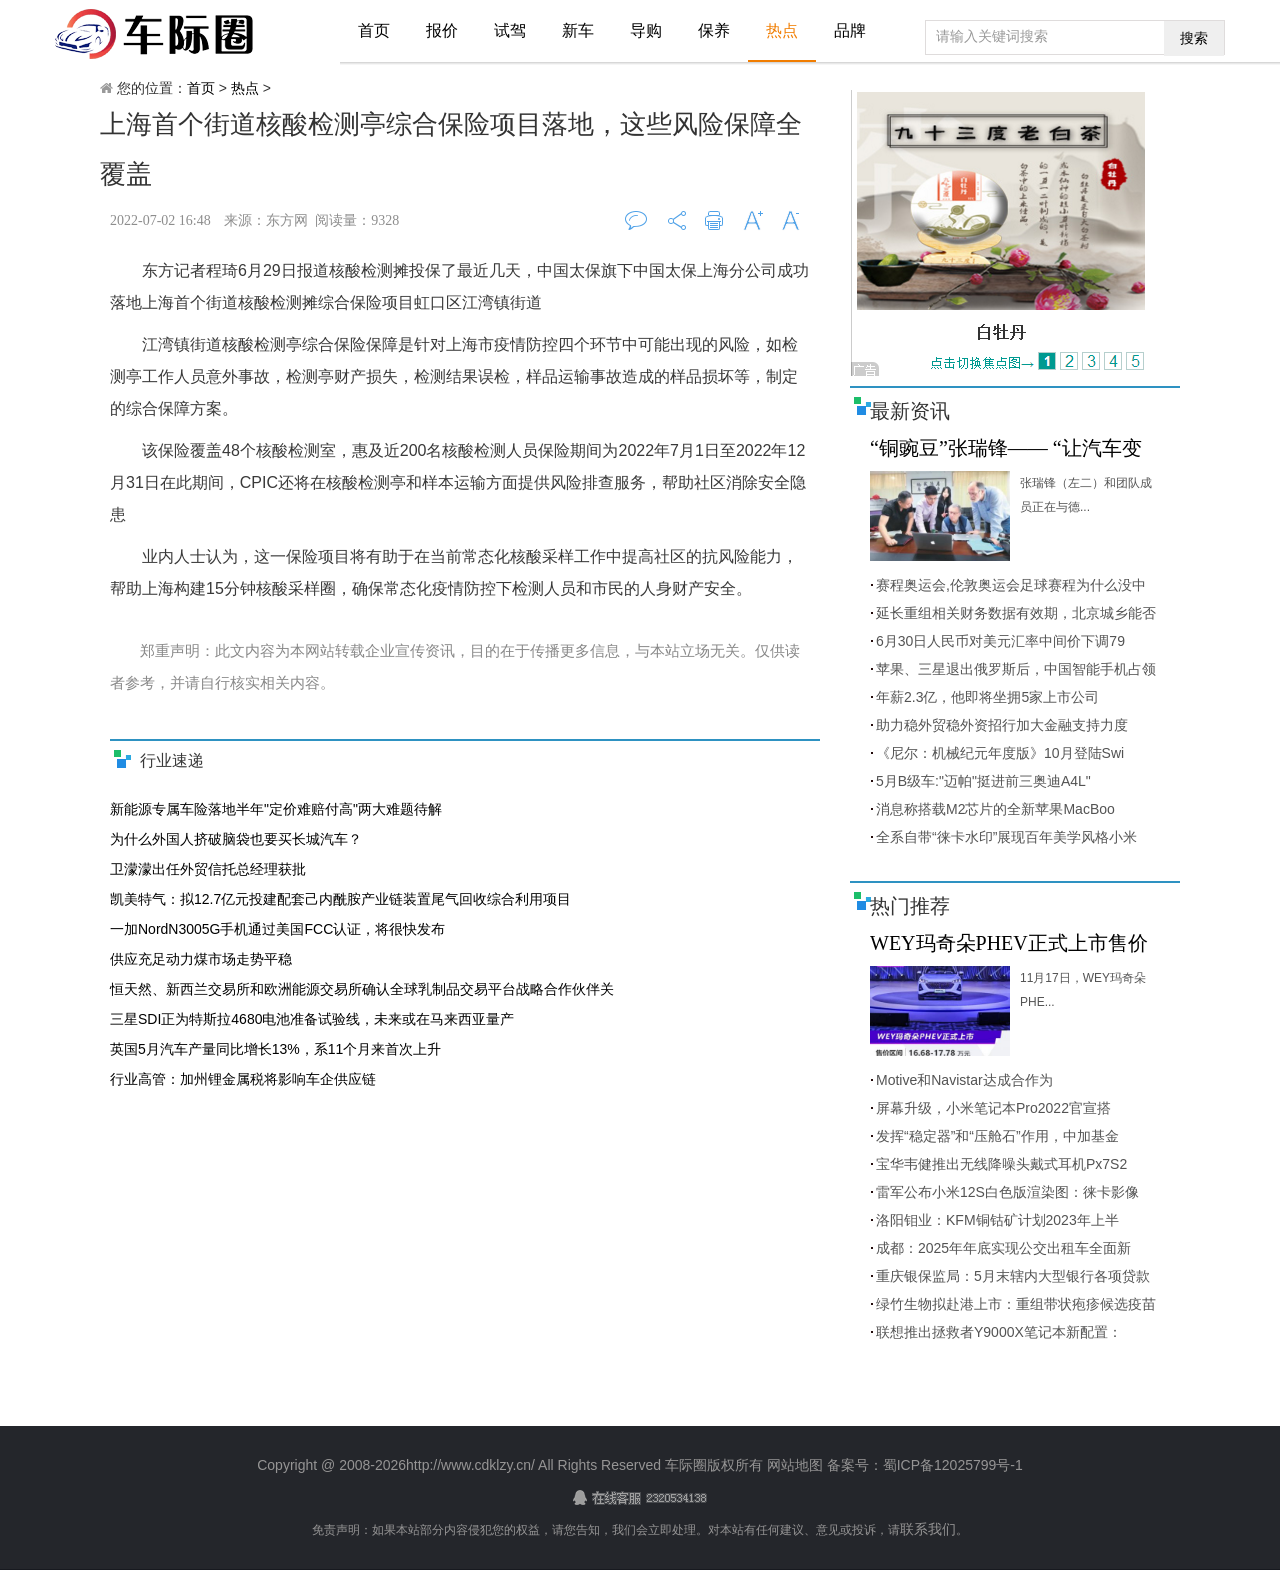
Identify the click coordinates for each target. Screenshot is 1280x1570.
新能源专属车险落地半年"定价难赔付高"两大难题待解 (276, 809)
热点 (782, 30)
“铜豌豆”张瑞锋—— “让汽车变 (1006, 448)
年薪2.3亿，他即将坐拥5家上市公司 (987, 697)
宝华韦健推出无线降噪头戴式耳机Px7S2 (1001, 1164)
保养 (714, 30)
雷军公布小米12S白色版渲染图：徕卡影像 (1007, 1192)
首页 (374, 30)
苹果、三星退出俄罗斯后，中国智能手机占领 (1016, 669)
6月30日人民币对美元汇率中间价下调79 (1000, 641)
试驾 (510, 30)
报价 (442, 30)
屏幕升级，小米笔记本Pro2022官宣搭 (993, 1108)
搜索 (1194, 38)
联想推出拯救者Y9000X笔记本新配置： (999, 1332)
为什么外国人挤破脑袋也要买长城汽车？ (236, 839)
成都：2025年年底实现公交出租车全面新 (1003, 1248)
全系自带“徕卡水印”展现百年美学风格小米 (1006, 837)
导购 (646, 30)
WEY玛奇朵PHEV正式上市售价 (1009, 943)
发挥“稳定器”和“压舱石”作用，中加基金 (997, 1136)
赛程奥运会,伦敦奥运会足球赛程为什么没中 (1011, 585)
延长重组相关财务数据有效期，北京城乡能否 (1016, 613)
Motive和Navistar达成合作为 (964, 1080)
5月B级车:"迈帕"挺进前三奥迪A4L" (983, 781)
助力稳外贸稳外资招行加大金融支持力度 (1002, 725)
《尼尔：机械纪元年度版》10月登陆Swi (1000, 753)
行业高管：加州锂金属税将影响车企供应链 (243, 1079)
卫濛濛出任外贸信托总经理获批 (208, 869)
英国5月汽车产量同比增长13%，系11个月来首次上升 (275, 1049)
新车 (578, 30)
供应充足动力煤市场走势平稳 (201, 959)
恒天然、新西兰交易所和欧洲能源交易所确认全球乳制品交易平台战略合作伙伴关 (362, 989)
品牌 (850, 30)
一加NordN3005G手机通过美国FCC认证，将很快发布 (277, 929)
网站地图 (795, 1465)
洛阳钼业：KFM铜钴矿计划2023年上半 (997, 1220)
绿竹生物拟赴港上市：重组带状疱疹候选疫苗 (1016, 1304)
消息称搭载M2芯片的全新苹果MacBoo (995, 809)
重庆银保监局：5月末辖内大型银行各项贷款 (1013, 1276)
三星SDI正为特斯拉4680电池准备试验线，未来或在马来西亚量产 (312, 1019)
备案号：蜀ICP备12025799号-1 (923, 1465)
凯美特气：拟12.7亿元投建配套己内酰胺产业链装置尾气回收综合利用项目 (340, 899)
